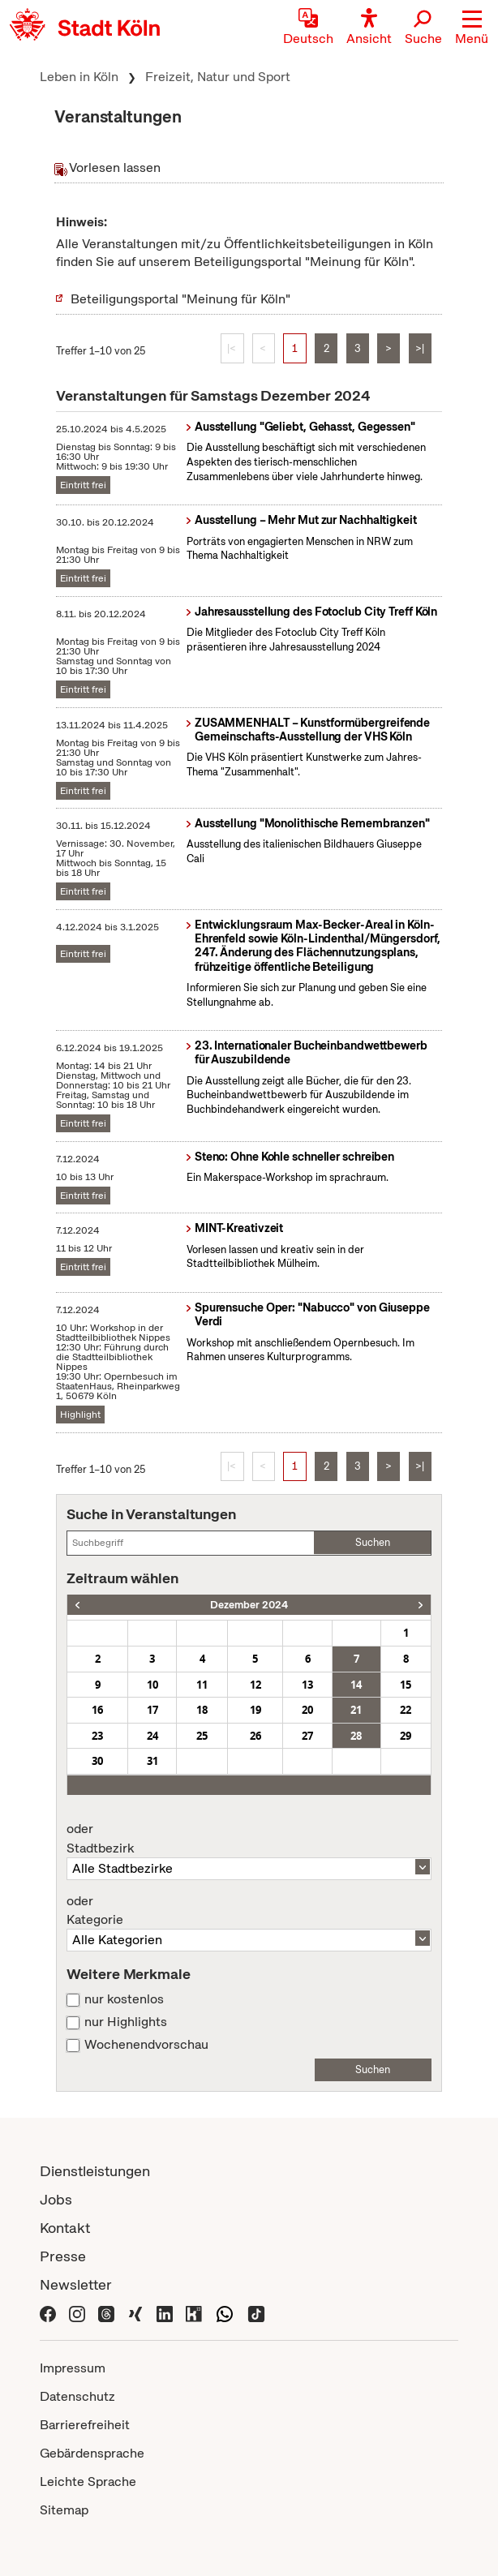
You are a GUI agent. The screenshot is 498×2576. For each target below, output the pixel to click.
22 (405, 1709)
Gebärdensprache (92, 2453)
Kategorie (249, 1911)
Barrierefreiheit (85, 2424)
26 (255, 1735)
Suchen (372, 1542)
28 (356, 1735)
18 (202, 1709)
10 (152, 1684)
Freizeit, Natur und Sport (217, 76)
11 (202, 1684)
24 (152, 1735)
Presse (63, 2256)
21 (356, 1709)
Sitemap (64, 2509)
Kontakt (65, 2227)
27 (307, 1735)
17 (152, 1709)
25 (202, 1735)
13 (307, 1684)
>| (419, 348)
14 (356, 1684)
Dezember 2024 (249, 1605)
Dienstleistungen (95, 2171)
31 (152, 1761)
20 (307, 1709)
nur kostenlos (124, 1999)
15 (405, 1684)
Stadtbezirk (249, 1839)
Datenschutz (77, 2396)
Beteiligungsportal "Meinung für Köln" (180, 298)
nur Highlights (125, 2022)
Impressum (72, 2367)
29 (405, 1735)
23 (97, 1735)
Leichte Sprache (88, 2481)
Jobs (56, 2199)
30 (97, 1761)
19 (255, 1709)
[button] (471, 28)
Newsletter (76, 2284)
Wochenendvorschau (146, 2044)
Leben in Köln (79, 76)
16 (97, 1709)
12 (255, 1684)
